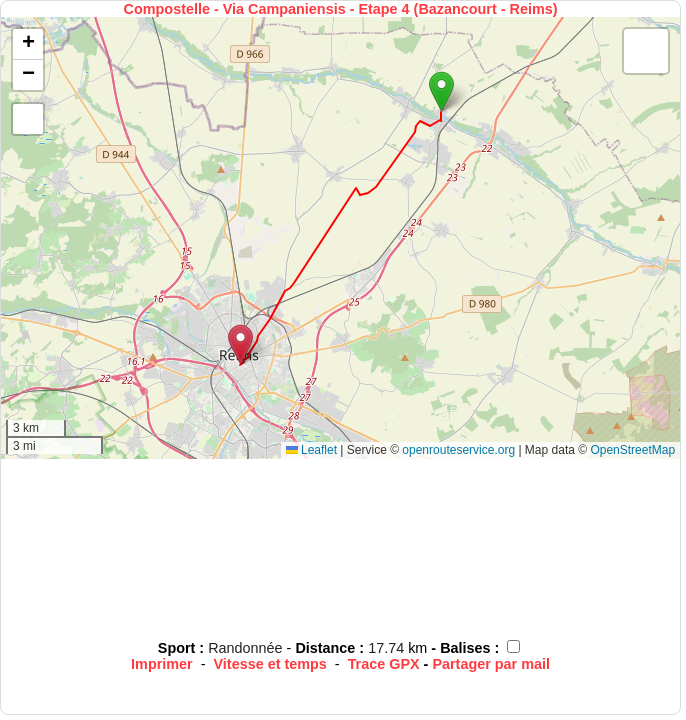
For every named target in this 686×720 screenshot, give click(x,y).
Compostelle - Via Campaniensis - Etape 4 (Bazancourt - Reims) (341, 9)
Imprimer (162, 664)
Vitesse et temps (270, 664)
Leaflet (311, 450)
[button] (441, 91)
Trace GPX (384, 664)
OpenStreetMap (632, 450)
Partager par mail (491, 664)
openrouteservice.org (458, 450)
